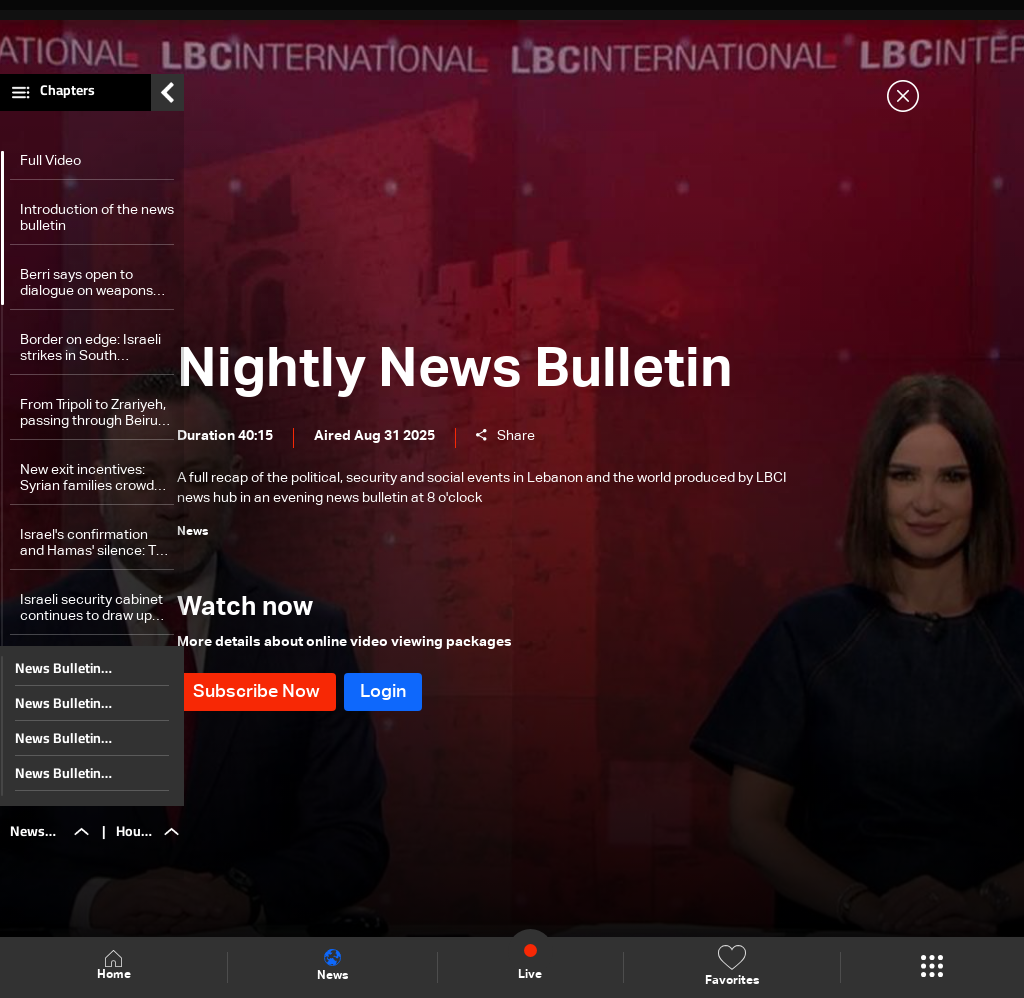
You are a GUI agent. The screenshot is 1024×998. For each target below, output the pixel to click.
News (332, 966)
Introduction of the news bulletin (97, 229)
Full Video (50, 172)
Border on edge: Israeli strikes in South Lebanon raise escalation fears (90, 359)
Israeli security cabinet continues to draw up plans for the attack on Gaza (91, 619)
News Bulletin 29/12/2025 (58, 749)
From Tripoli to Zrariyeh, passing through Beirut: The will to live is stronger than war (93, 424)
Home (114, 966)
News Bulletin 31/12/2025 (58, 679)
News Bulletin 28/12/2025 (58, 784)
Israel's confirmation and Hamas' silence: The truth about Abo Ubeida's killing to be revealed (96, 554)
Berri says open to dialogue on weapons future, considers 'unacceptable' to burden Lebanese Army (93, 294)
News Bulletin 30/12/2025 (58, 714)
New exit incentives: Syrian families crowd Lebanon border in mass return (96, 489)
